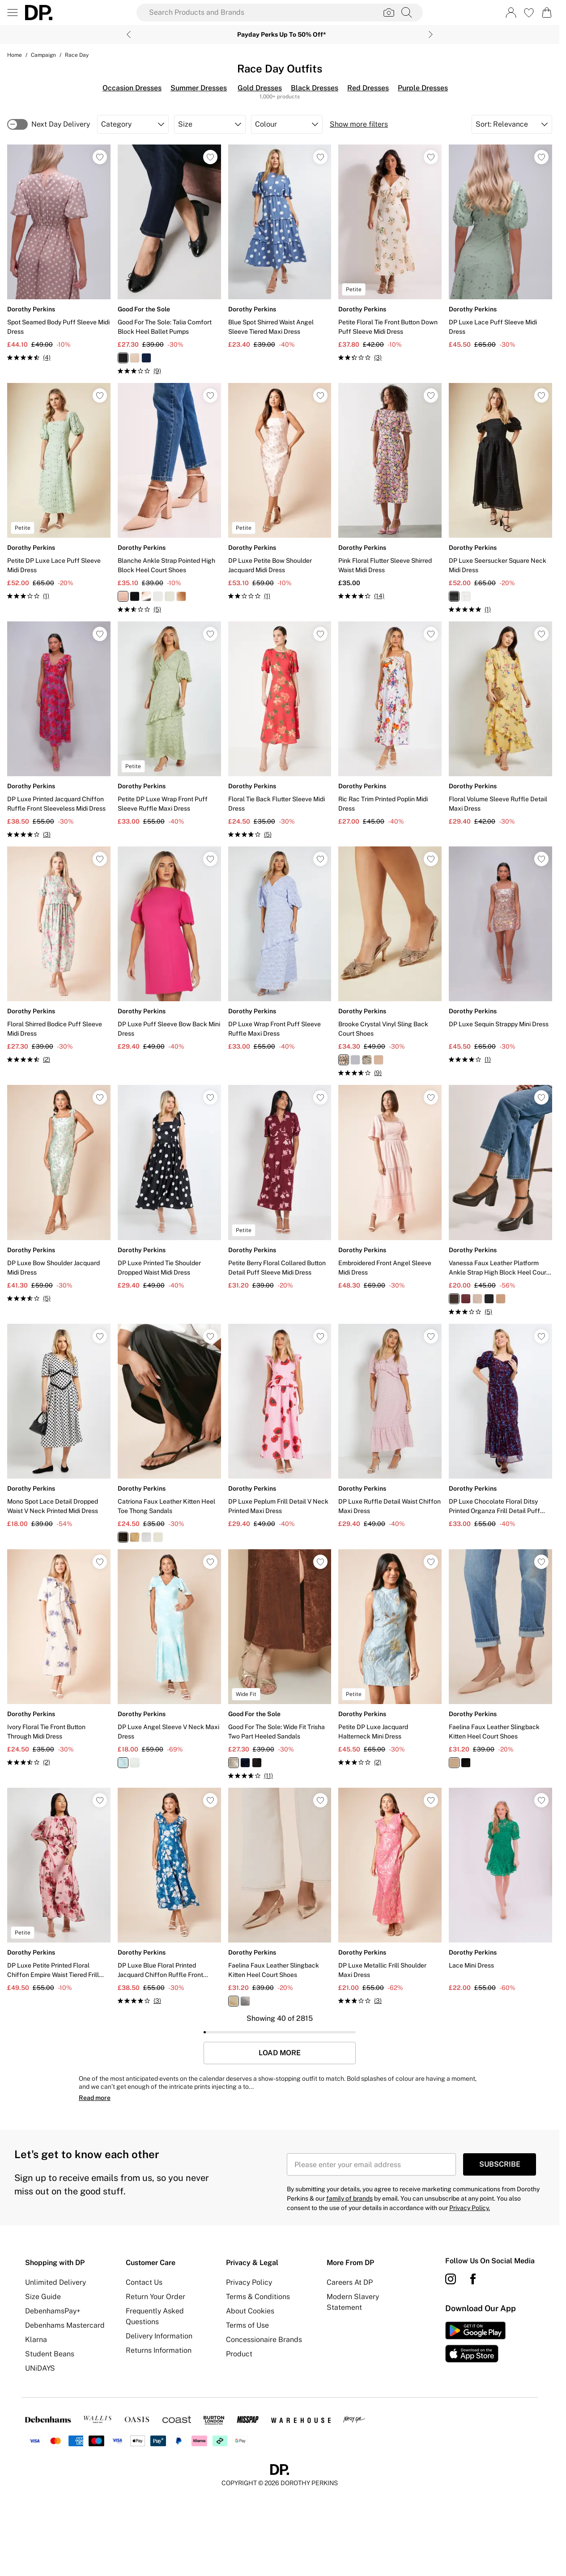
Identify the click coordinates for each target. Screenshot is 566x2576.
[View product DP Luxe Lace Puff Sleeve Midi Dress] (500, 247)
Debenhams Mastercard (65, 2325)
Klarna (36, 2339)
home (14, 55)
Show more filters (359, 124)
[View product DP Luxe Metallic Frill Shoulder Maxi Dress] (390, 1897)
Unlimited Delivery (55, 2282)
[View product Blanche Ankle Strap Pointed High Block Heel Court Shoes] (169, 498)
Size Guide (43, 2296)
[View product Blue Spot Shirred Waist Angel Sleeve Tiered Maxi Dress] (280, 247)
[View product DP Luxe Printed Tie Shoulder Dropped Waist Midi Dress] (169, 1187)
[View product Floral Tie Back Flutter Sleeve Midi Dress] (280, 730)
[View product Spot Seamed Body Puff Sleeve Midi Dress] (59, 253)
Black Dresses (314, 88)
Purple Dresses (423, 88)
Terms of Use (247, 2325)
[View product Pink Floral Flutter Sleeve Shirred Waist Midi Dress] (390, 492)
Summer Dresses (198, 88)
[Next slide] (430, 34)
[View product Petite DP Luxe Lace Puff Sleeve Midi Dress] (59, 492)
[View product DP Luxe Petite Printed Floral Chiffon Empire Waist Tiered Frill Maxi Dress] (59, 1890)
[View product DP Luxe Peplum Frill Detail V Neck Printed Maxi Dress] (280, 1426)
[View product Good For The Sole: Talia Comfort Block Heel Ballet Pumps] (169, 260)
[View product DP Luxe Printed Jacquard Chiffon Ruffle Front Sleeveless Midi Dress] (59, 730)
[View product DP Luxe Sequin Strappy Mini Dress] (500, 955)
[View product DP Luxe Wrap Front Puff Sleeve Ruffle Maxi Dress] (280, 948)
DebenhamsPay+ (53, 2311)
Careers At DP (350, 2282)
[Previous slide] (128, 34)
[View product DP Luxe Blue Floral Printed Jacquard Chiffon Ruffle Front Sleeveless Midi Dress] (169, 1897)
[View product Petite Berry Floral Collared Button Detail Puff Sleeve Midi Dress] (280, 1187)
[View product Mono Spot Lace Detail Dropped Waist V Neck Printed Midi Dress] (59, 1426)
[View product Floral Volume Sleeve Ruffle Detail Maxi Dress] (500, 723)
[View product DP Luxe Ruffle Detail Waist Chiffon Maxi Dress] (390, 1426)
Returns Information (159, 2350)
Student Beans (49, 2354)
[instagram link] (450, 2279)
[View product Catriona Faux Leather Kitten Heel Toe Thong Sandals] (169, 1433)
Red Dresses (368, 88)
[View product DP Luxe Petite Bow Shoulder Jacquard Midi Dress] (280, 492)
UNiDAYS (40, 2368)
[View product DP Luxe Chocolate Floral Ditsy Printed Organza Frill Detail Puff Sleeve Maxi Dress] (500, 1426)
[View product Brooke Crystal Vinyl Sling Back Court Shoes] (390, 962)
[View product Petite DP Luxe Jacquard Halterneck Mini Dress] (390, 1658)
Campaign (43, 55)
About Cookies (250, 2311)
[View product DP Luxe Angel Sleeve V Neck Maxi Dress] (169, 1658)
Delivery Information (159, 2336)
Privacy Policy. (469, 2207)
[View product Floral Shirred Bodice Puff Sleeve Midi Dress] (59, 955)
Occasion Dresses (132, 88)
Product (239, 2354)
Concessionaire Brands (264, 2339)
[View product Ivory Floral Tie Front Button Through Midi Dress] (59, 1658)
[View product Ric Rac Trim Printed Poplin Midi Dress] (390, 723)
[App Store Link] (475, 2342)
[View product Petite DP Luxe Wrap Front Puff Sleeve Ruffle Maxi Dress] (169, 723)
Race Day (77, 55)
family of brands (349, 2198)
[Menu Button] (12, 12)
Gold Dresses (260, 88)
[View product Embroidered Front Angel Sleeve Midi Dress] (390, 1187)
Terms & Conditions (258, 2296)
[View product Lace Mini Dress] (500, 1890)
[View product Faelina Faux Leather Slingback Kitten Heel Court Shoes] (500, 1658)
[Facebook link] (473, 2279)
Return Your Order (155, 2296)
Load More (280, 2053)
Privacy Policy (249, 2282)
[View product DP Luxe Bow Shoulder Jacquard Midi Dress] (59, 1194)
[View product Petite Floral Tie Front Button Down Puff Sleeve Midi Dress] (390, 253)
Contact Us (144, 2282)
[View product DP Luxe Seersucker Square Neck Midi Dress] (500, 498)
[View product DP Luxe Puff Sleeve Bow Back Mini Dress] (169, 948)
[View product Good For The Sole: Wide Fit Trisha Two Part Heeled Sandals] (280, 1665)
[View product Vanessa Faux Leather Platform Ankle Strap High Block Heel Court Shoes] (500, 1200)
